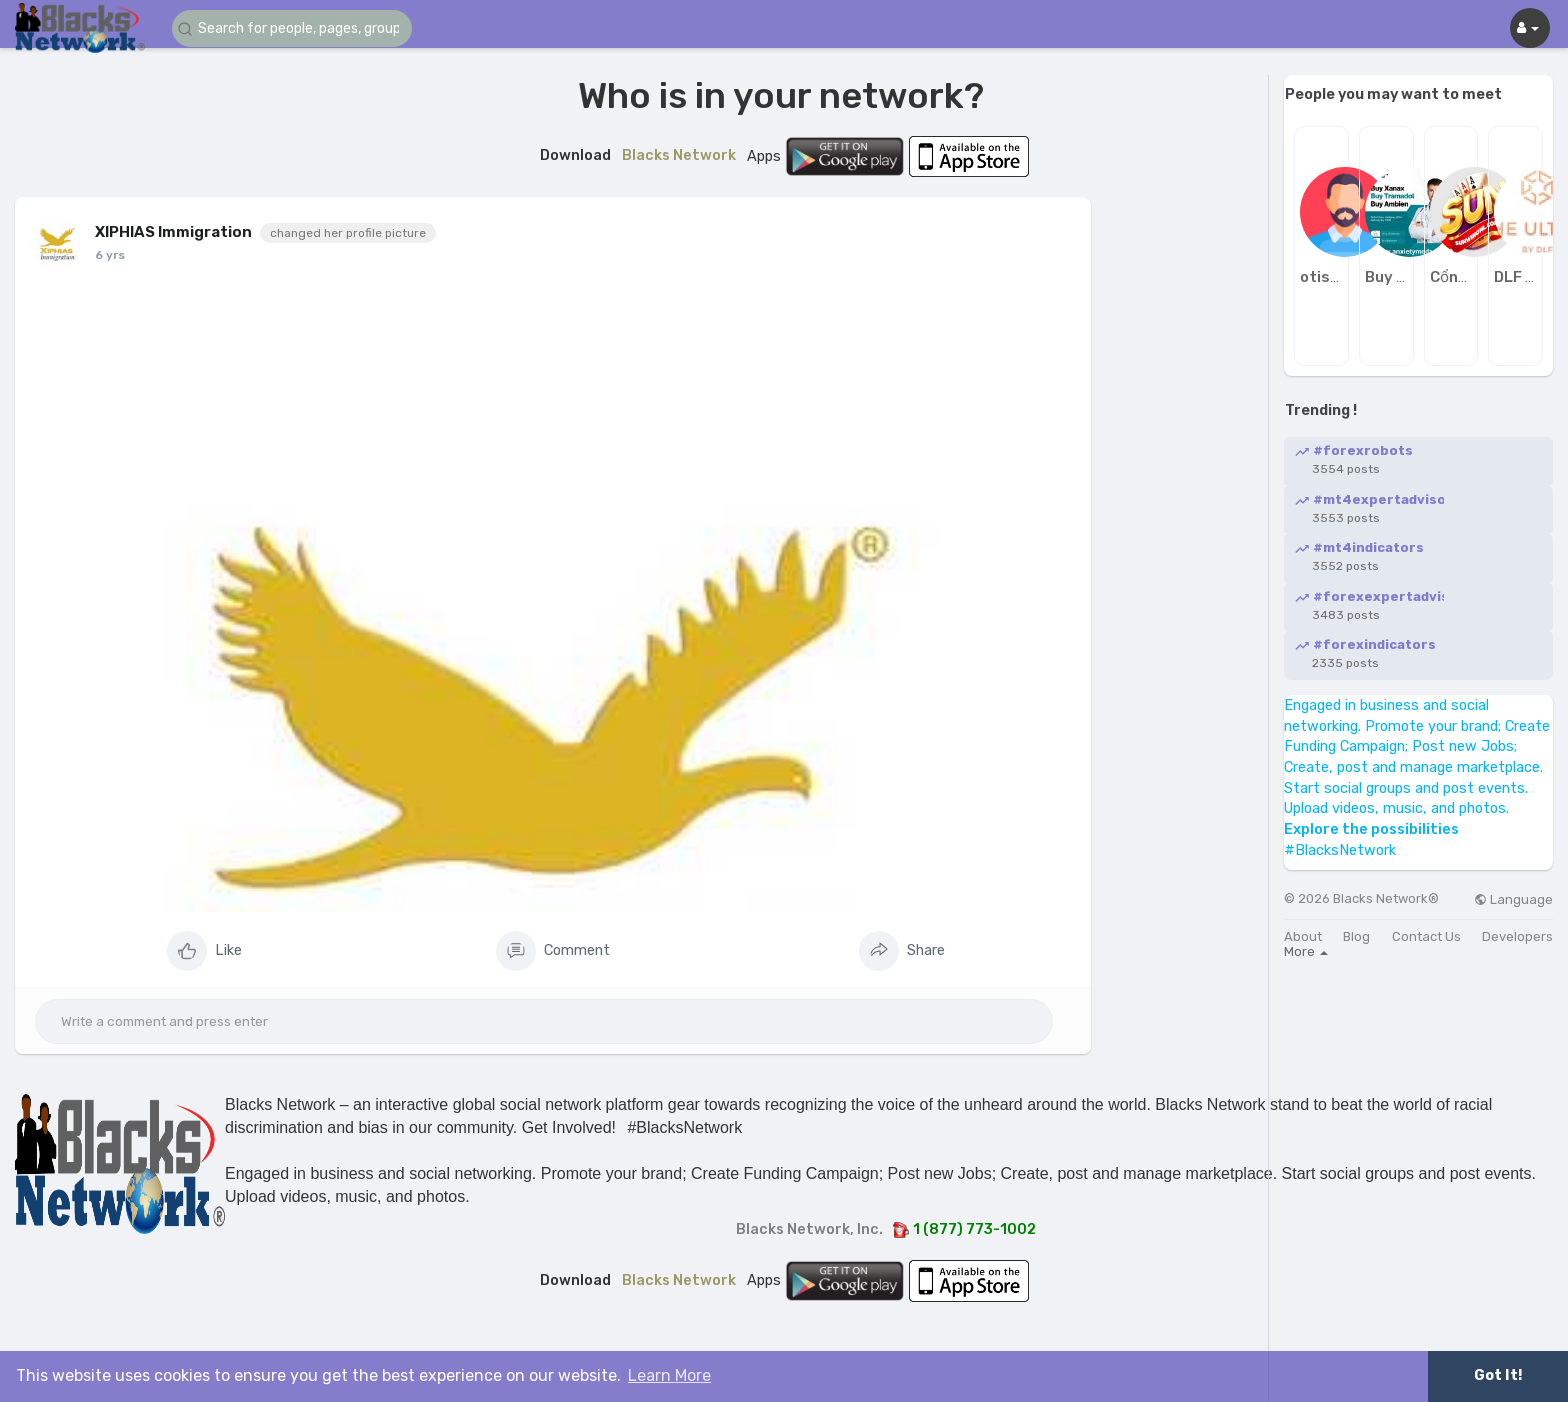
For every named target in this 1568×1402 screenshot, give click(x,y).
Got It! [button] (1498, 1375)
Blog (1356, 936)
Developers (1517, 936)
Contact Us (1426, 936)
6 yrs (110, 255)
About (1303, 936)
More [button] (1306, 951)
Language (1513, 899)
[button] (292, 28)
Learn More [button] (669, 1375)
